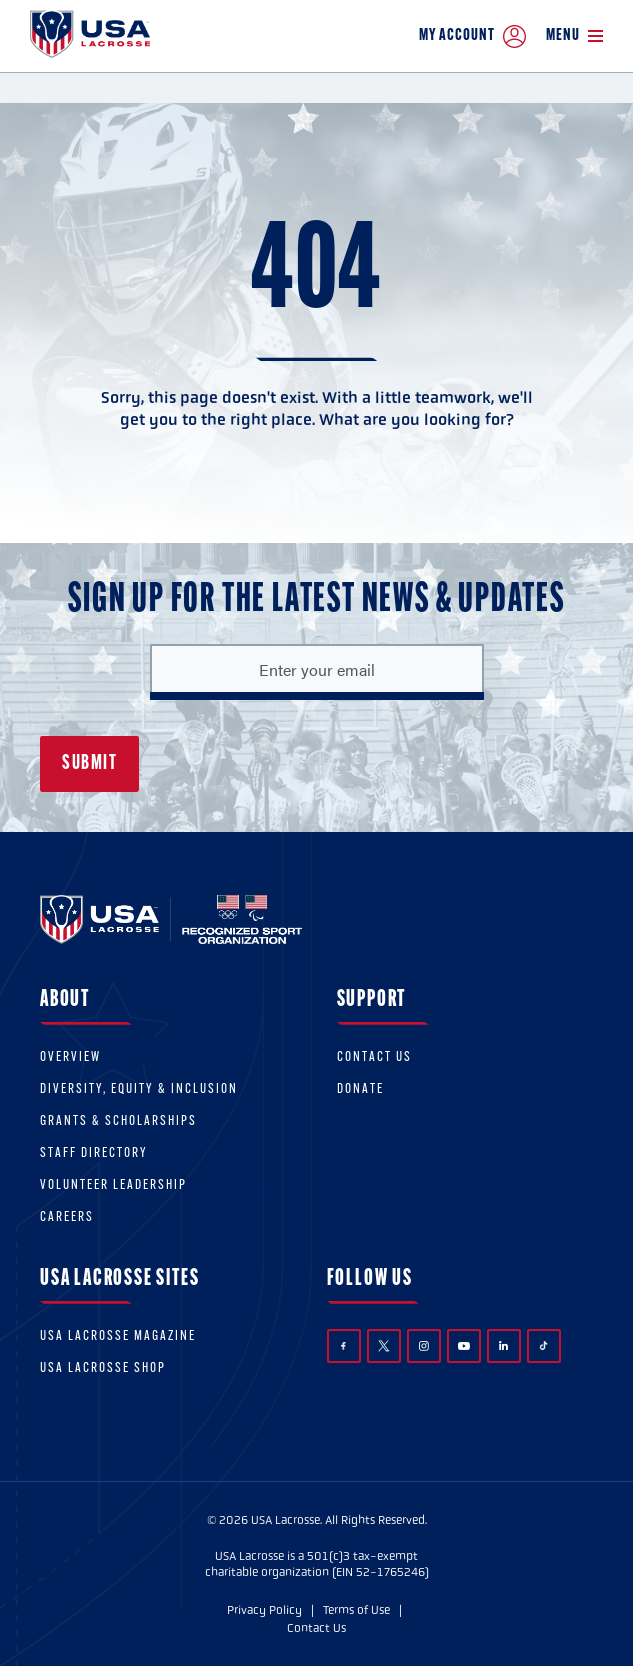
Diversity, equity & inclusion (139, 1089)
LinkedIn (503, 1345)
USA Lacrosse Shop (103, 1368)
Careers (67, 1217)
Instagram (424, 1346)
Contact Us (374, 1057)
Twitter (384, 1346)
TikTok (543, 1345)
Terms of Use (356, 1610)
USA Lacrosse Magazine (118, 1336)
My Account (472, 36)
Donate (360, 1089)
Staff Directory (94, 1153)
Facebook (343, 1346)
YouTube (464, 1346)
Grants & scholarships (118, 1121)
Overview (70, 1057)
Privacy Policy (264, 1610)
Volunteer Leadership (113, 1185)
